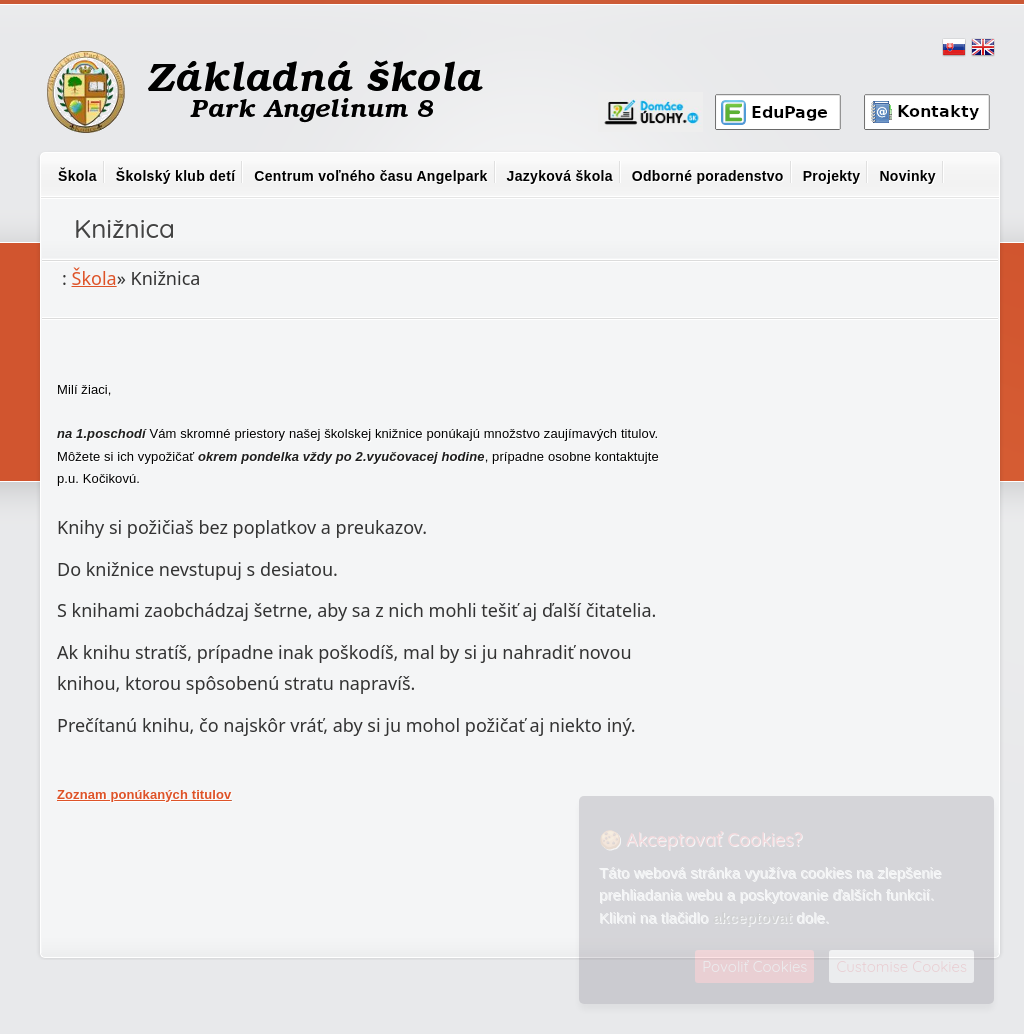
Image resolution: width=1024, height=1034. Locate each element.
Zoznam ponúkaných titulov (144, 794)
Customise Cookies (901, 966)
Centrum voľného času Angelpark (370, 176)
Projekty (832, 176)
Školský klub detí (175, 176)
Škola (77, 176)
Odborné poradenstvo (708, 176)
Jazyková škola (560, 176)
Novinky (907, 176)
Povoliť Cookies (754, 966)
